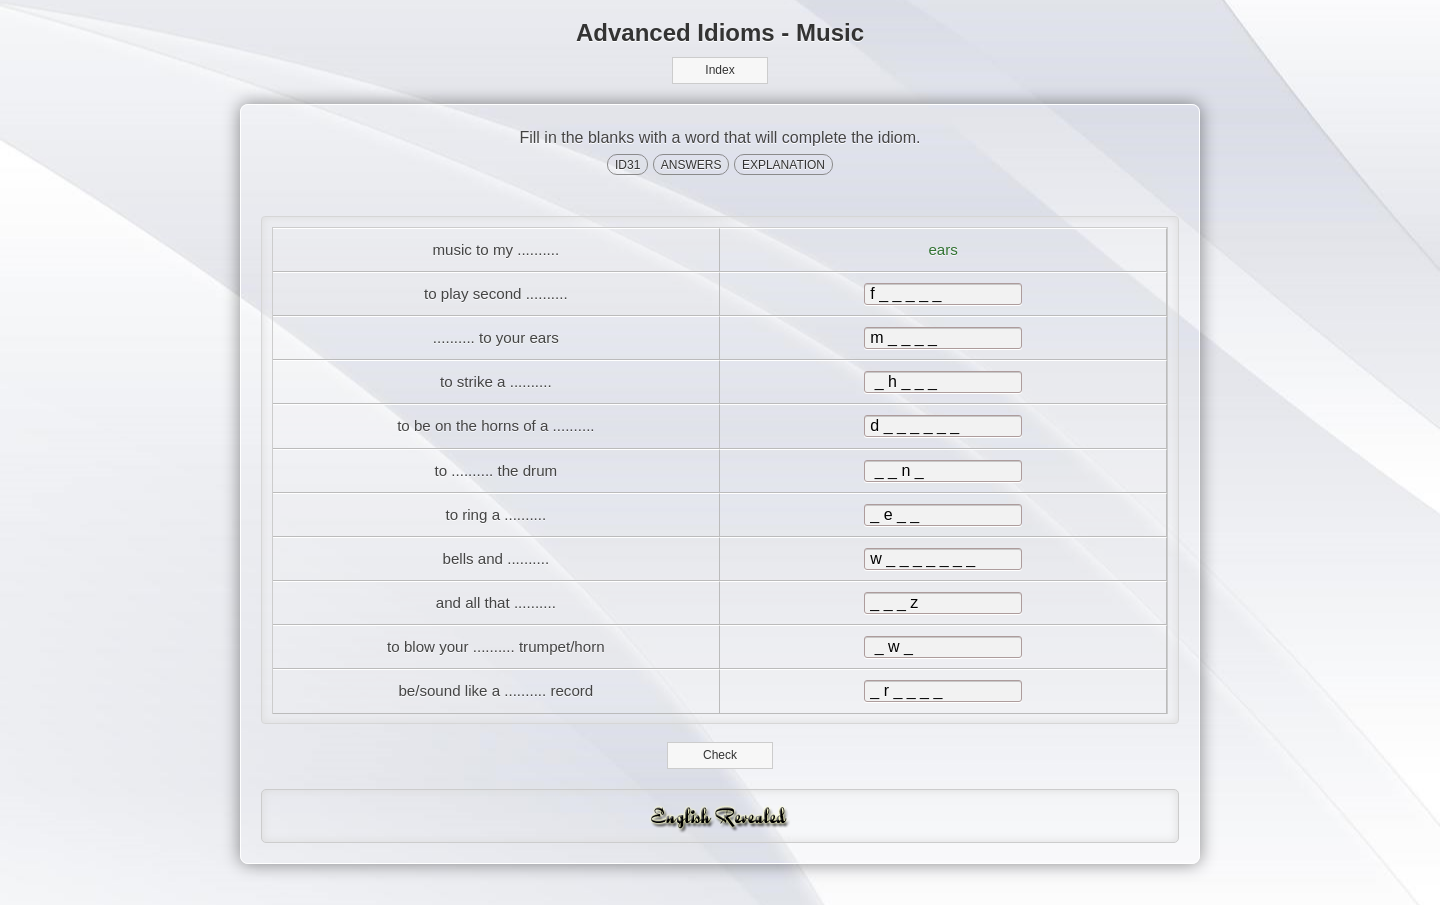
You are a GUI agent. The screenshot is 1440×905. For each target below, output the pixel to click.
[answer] (943, 298)
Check (720, 776)
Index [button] (719, 70)
